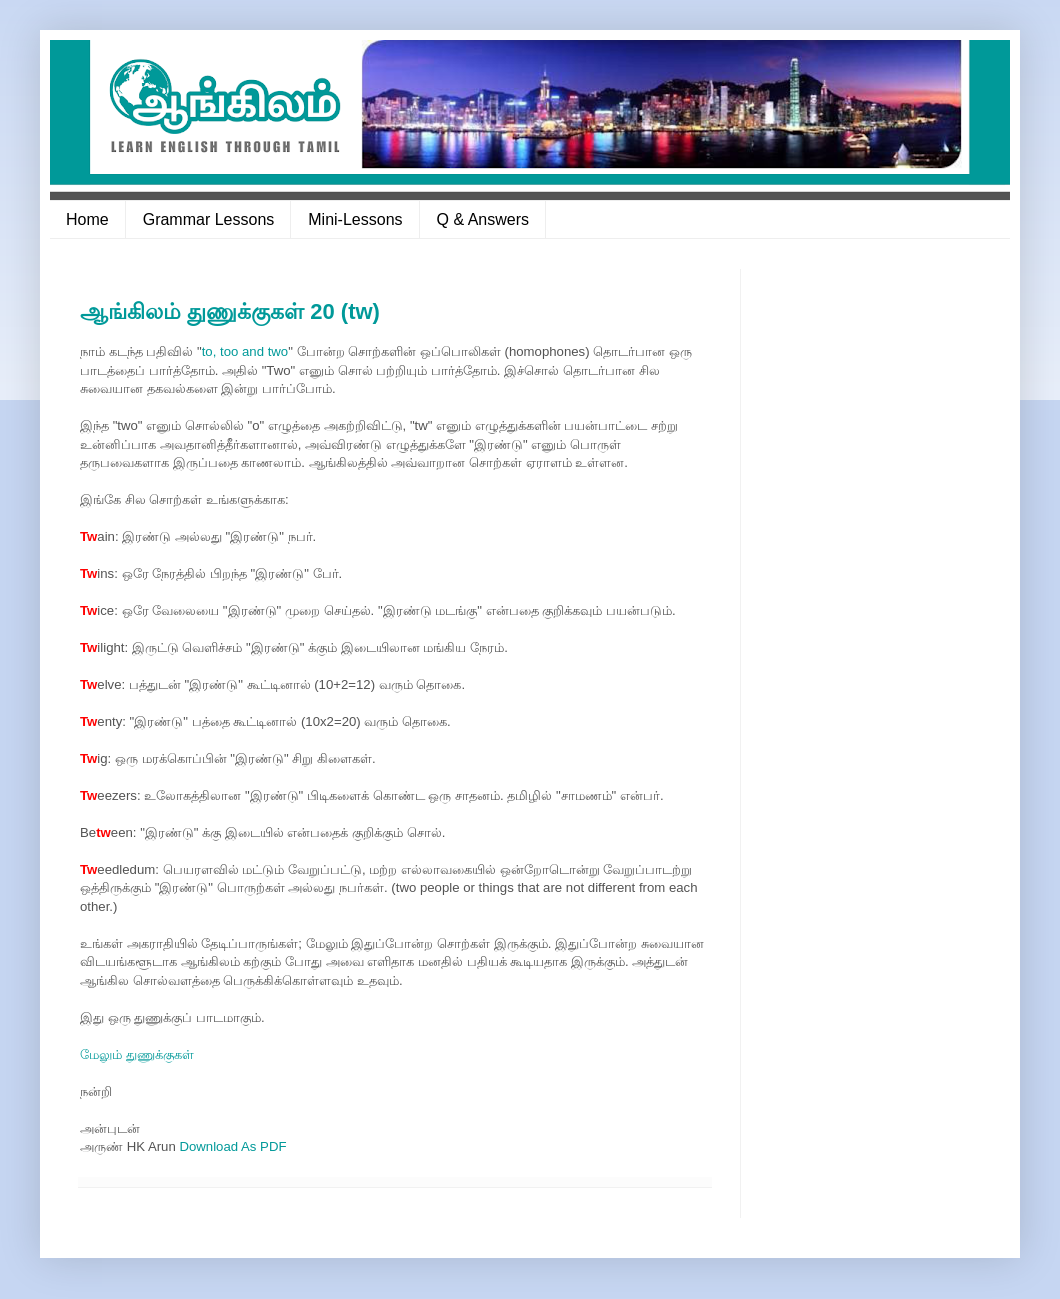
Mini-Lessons (355, 219)
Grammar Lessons (209, 219)
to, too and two (245, 351)
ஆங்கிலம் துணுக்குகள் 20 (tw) (230, 311)
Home (87, 219)
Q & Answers (483, 219)
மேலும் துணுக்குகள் (137, 1054)
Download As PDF (232, 1146)
